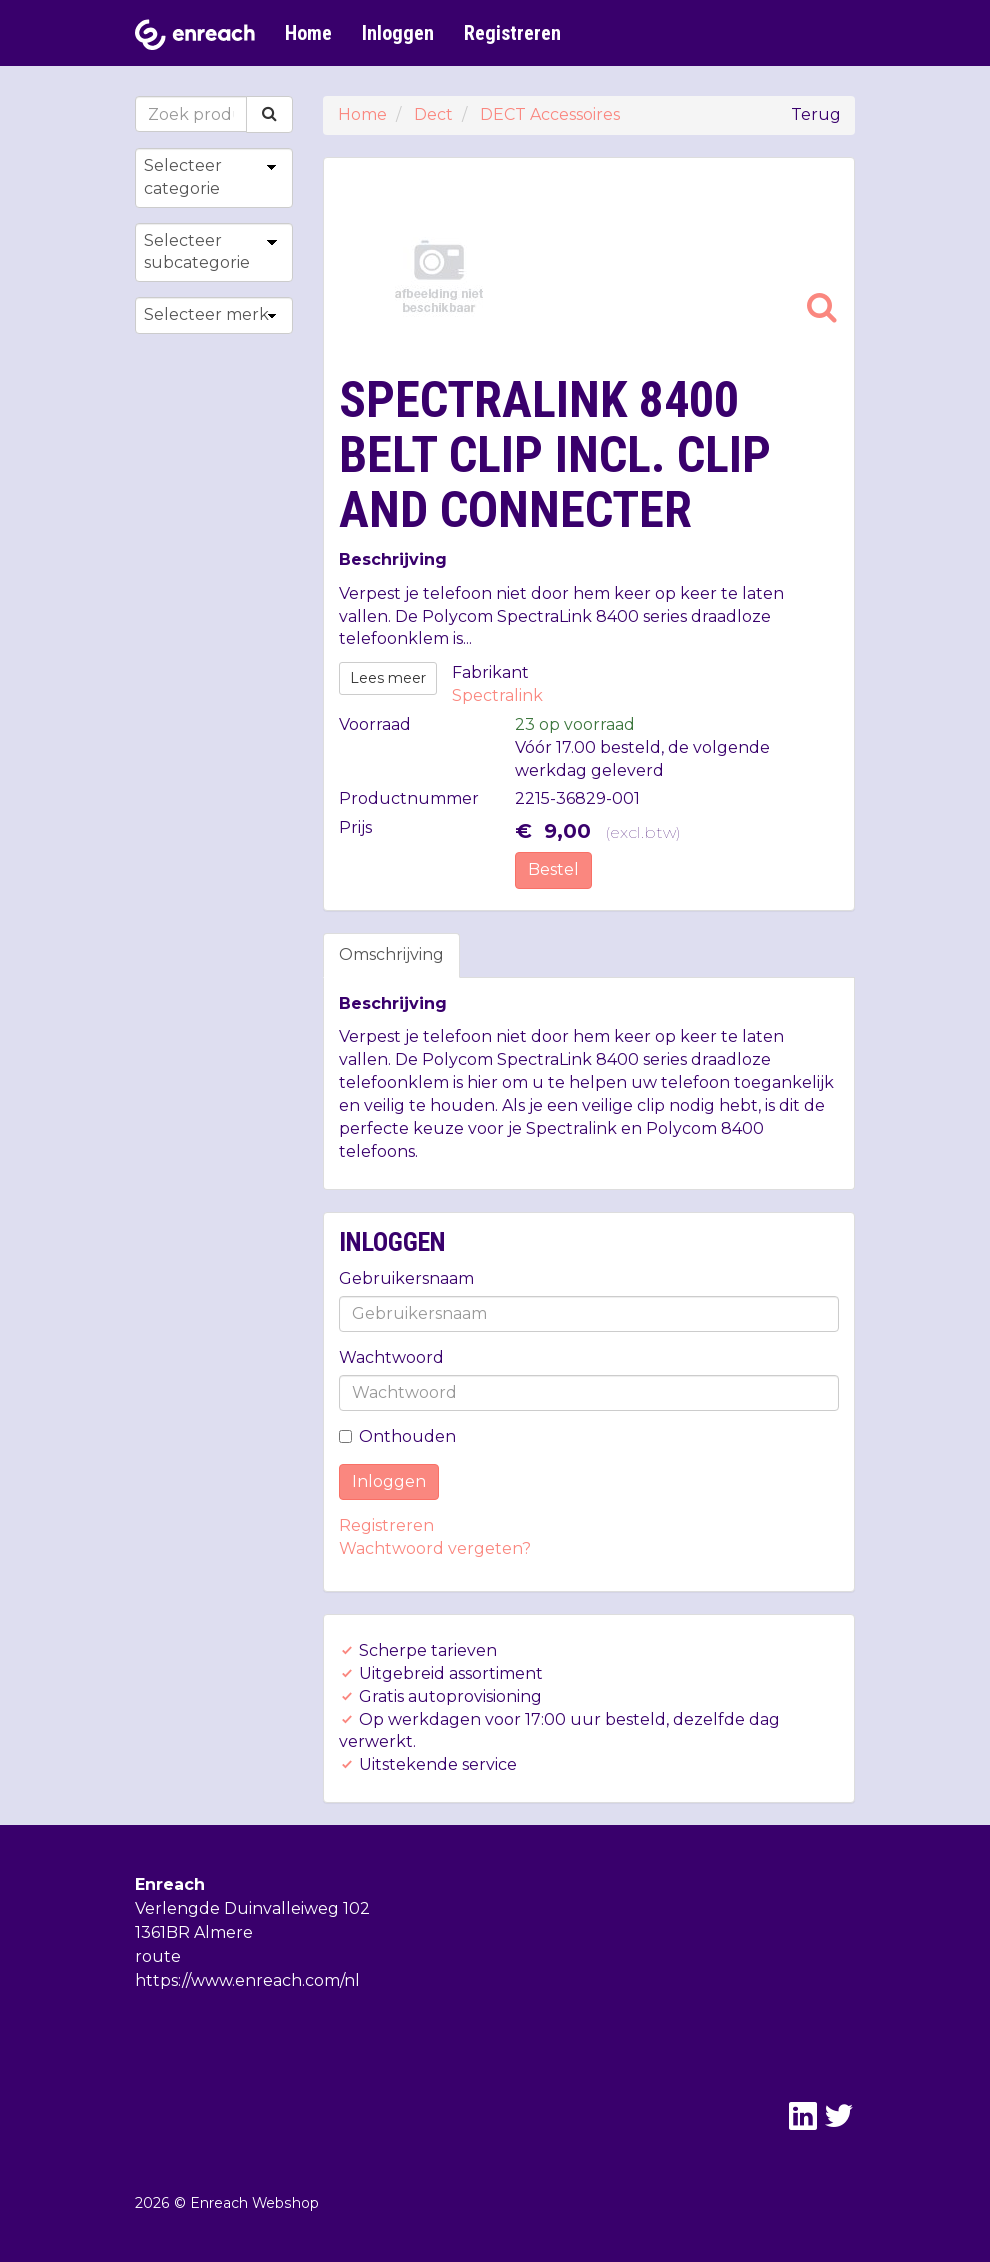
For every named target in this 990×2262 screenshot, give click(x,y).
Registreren (512, 33)
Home (308, 33)
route (158, 1956)
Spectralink (497, 695)
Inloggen (398, 33)
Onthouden (397, 1436)
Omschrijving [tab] (391, 954)
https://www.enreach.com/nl (247, 1980)
